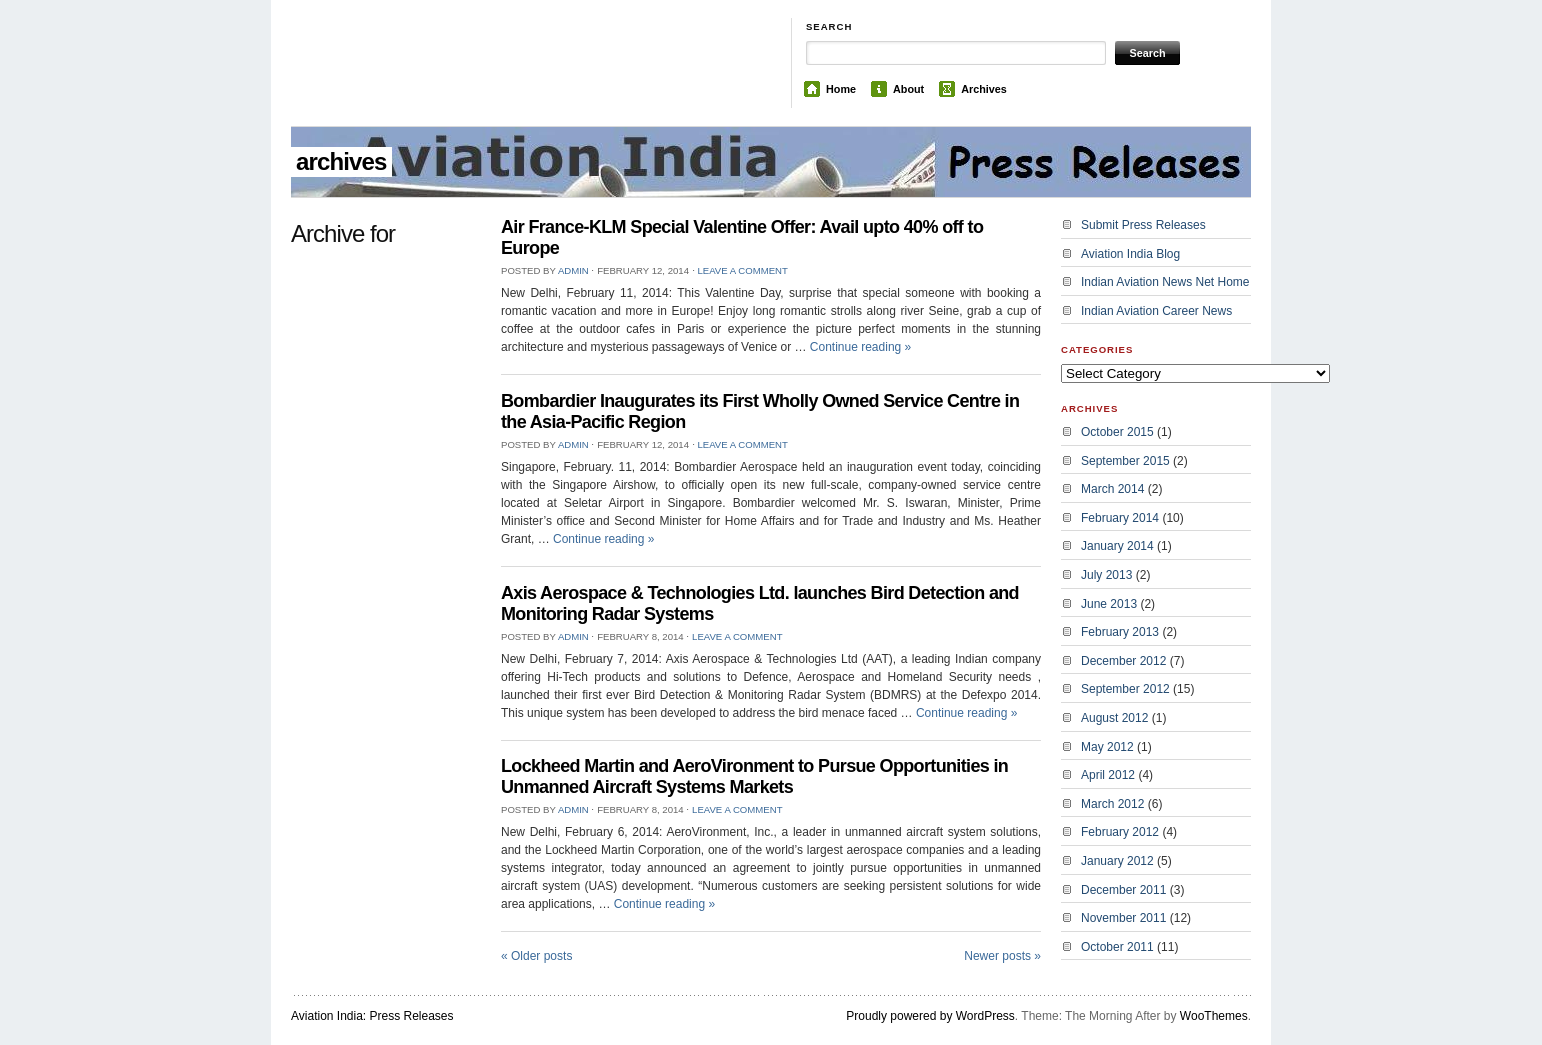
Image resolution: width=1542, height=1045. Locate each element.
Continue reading (860, 347)
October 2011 (1117, 947)
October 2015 (1117, 432)
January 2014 (1117, 546)
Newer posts (1002, 956)
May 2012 (1107, 747)
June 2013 (1109, 604)
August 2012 (1114, 718)
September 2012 (1125, 689)
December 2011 (1123, 890)
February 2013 (1120, 632)
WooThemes (1214, 1016)
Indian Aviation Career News (1156, 311)
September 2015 (1125, 461)
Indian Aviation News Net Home (1165, 282)
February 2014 (1120, 518)
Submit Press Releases (1143, 225)
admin (573, 270)
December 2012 (1123, 661)
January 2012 (1117, 861)
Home (841, 89)
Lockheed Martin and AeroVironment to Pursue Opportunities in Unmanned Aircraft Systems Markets (754, 776)
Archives (984, 89)
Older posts (536, 956)
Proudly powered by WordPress (930, 1016)
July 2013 (1106, 575)
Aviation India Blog (1130, 254)
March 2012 (1112, 804)
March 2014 (1112, 489)
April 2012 (1108, 775)
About (908, 89)
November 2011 (1123, 918)
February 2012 (1120, 832)
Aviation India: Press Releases (372, 1016)
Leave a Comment (742, 270)
